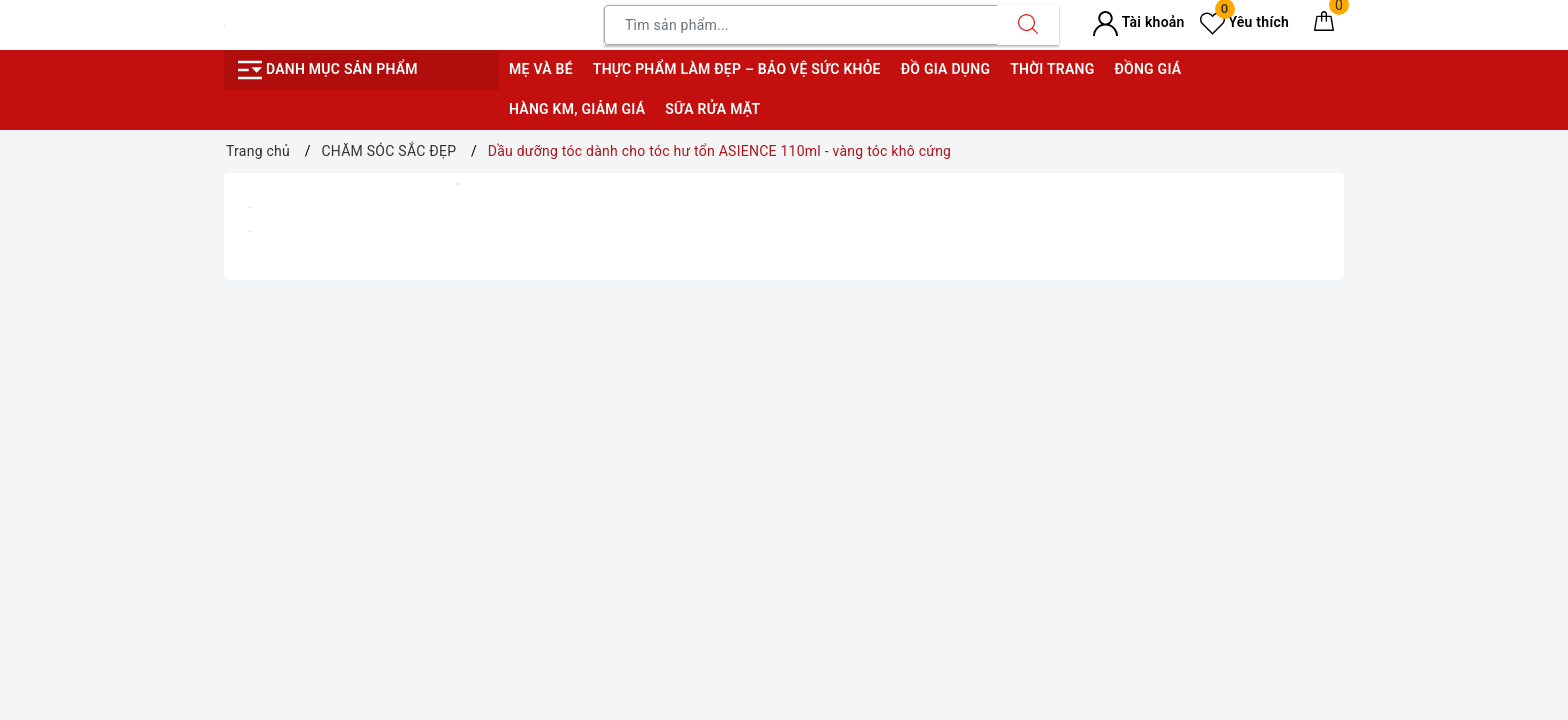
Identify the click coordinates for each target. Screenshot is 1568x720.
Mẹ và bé (541, 69)
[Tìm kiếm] (1028, 25)
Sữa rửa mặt (712, 109)
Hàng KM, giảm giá (577, 109)
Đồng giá (1147, 69)
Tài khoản (1138, 22)
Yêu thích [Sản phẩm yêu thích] (1244, 22)
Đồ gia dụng (945, 69)
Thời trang (1052, 69)
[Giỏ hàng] (1324, 25)
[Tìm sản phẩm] (801, 25)
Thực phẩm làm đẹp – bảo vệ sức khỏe (737, 69)
